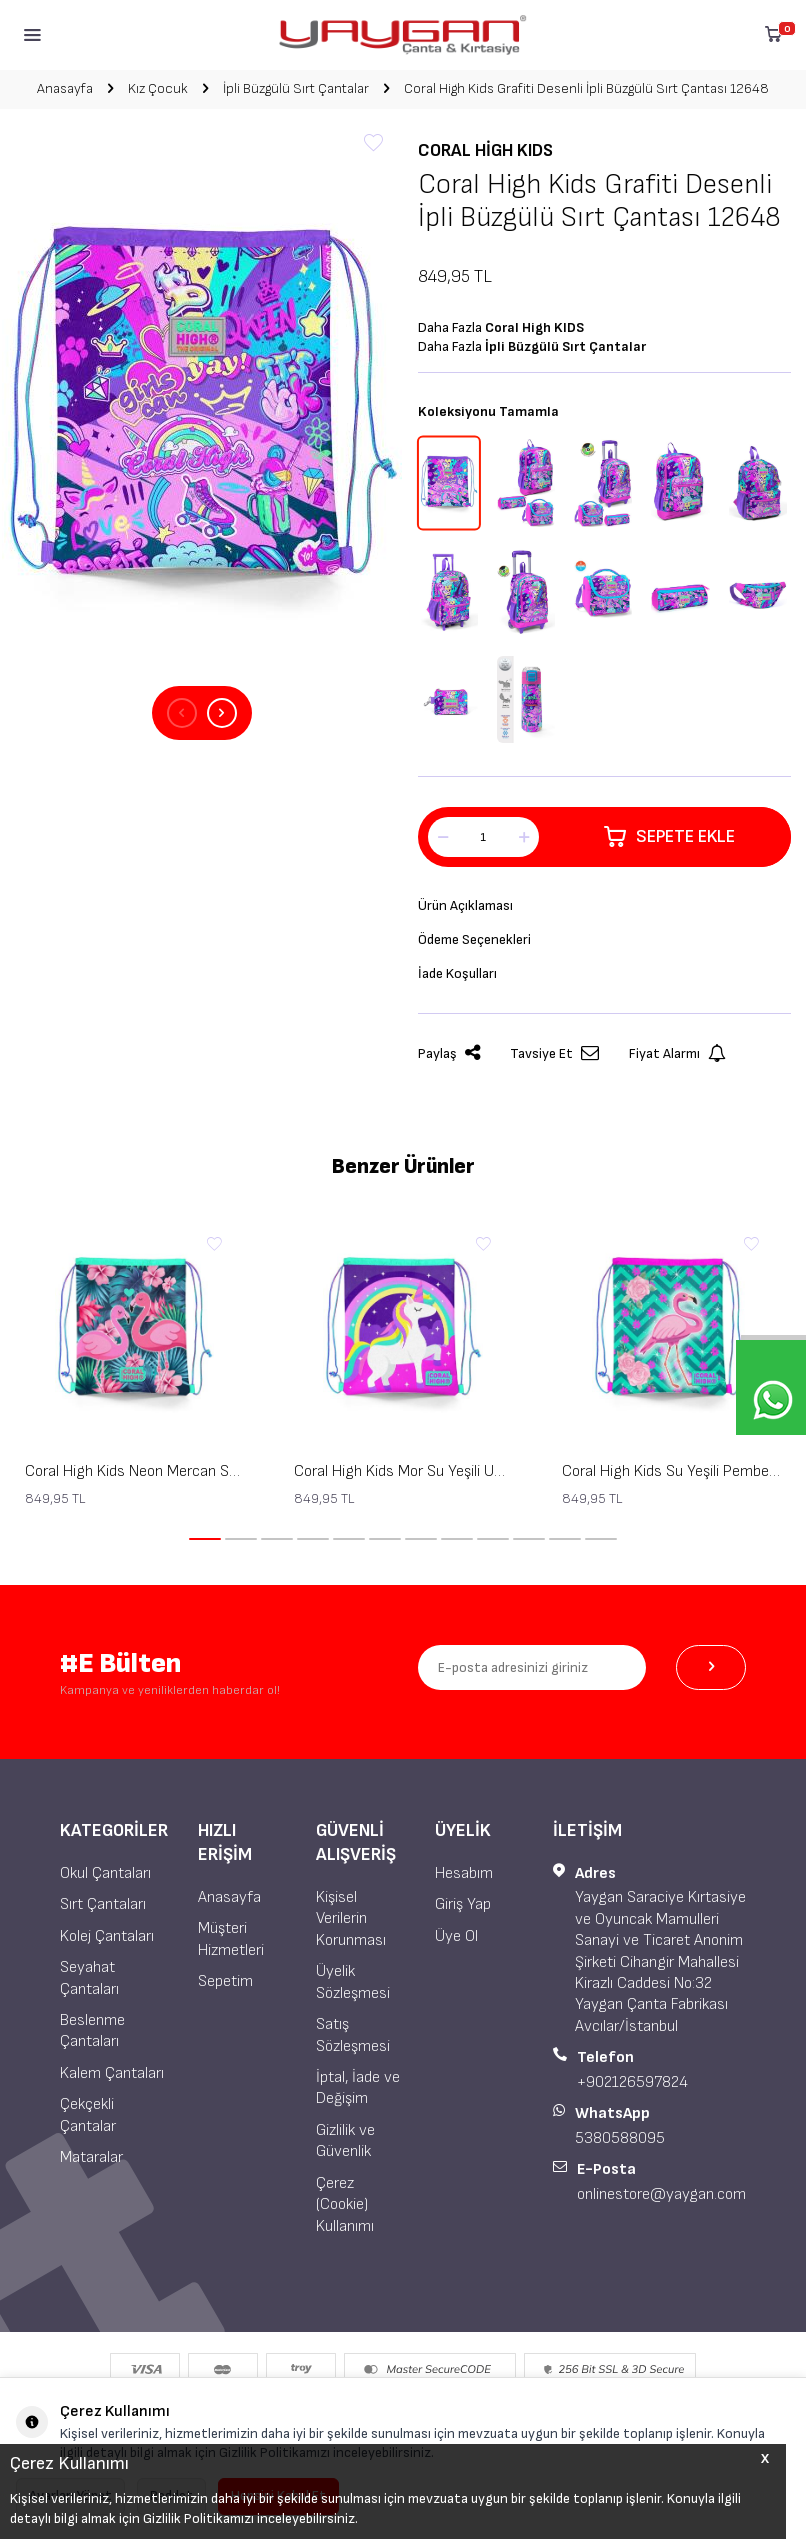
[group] (201, 411)
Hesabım (464, 1873)
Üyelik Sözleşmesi (353, 1982)
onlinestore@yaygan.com (661, 2194)
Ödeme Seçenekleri (474, 939)
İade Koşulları (457, 973)
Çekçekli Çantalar (88, 2115)
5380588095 (620, 2138)
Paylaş (449, 1053)
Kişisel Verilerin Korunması (351, 1919)
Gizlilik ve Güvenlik (345, 2141)
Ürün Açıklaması (465, 905)
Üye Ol (456, 1936)
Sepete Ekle (669, 837)
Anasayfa (65, 88)
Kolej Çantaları (107, 1936)
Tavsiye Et (554, 1053)
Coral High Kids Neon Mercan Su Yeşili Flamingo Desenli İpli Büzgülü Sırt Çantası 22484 (134, 1471)
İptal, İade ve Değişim (358, 2088)
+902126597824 (632, 2082)
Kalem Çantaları (112, 2073)
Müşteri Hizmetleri (231, 1939)
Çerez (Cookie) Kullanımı (345, 2205)
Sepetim (225, 1981)
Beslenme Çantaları (92, 2031)
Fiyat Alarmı (677, 1053)
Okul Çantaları (105, 1873)
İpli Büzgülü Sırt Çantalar (296, 88)
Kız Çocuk (158, 88)
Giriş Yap (463, 1904)
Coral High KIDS (485, 150)
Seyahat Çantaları (89, 1978)
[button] (182, 713)
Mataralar (91, 2157)
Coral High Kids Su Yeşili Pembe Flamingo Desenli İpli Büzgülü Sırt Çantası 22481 (671, 1471)
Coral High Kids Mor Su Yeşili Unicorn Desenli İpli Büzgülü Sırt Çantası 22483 (403, 1471)
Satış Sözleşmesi (353, 2035)
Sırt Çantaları (103, 1904)
